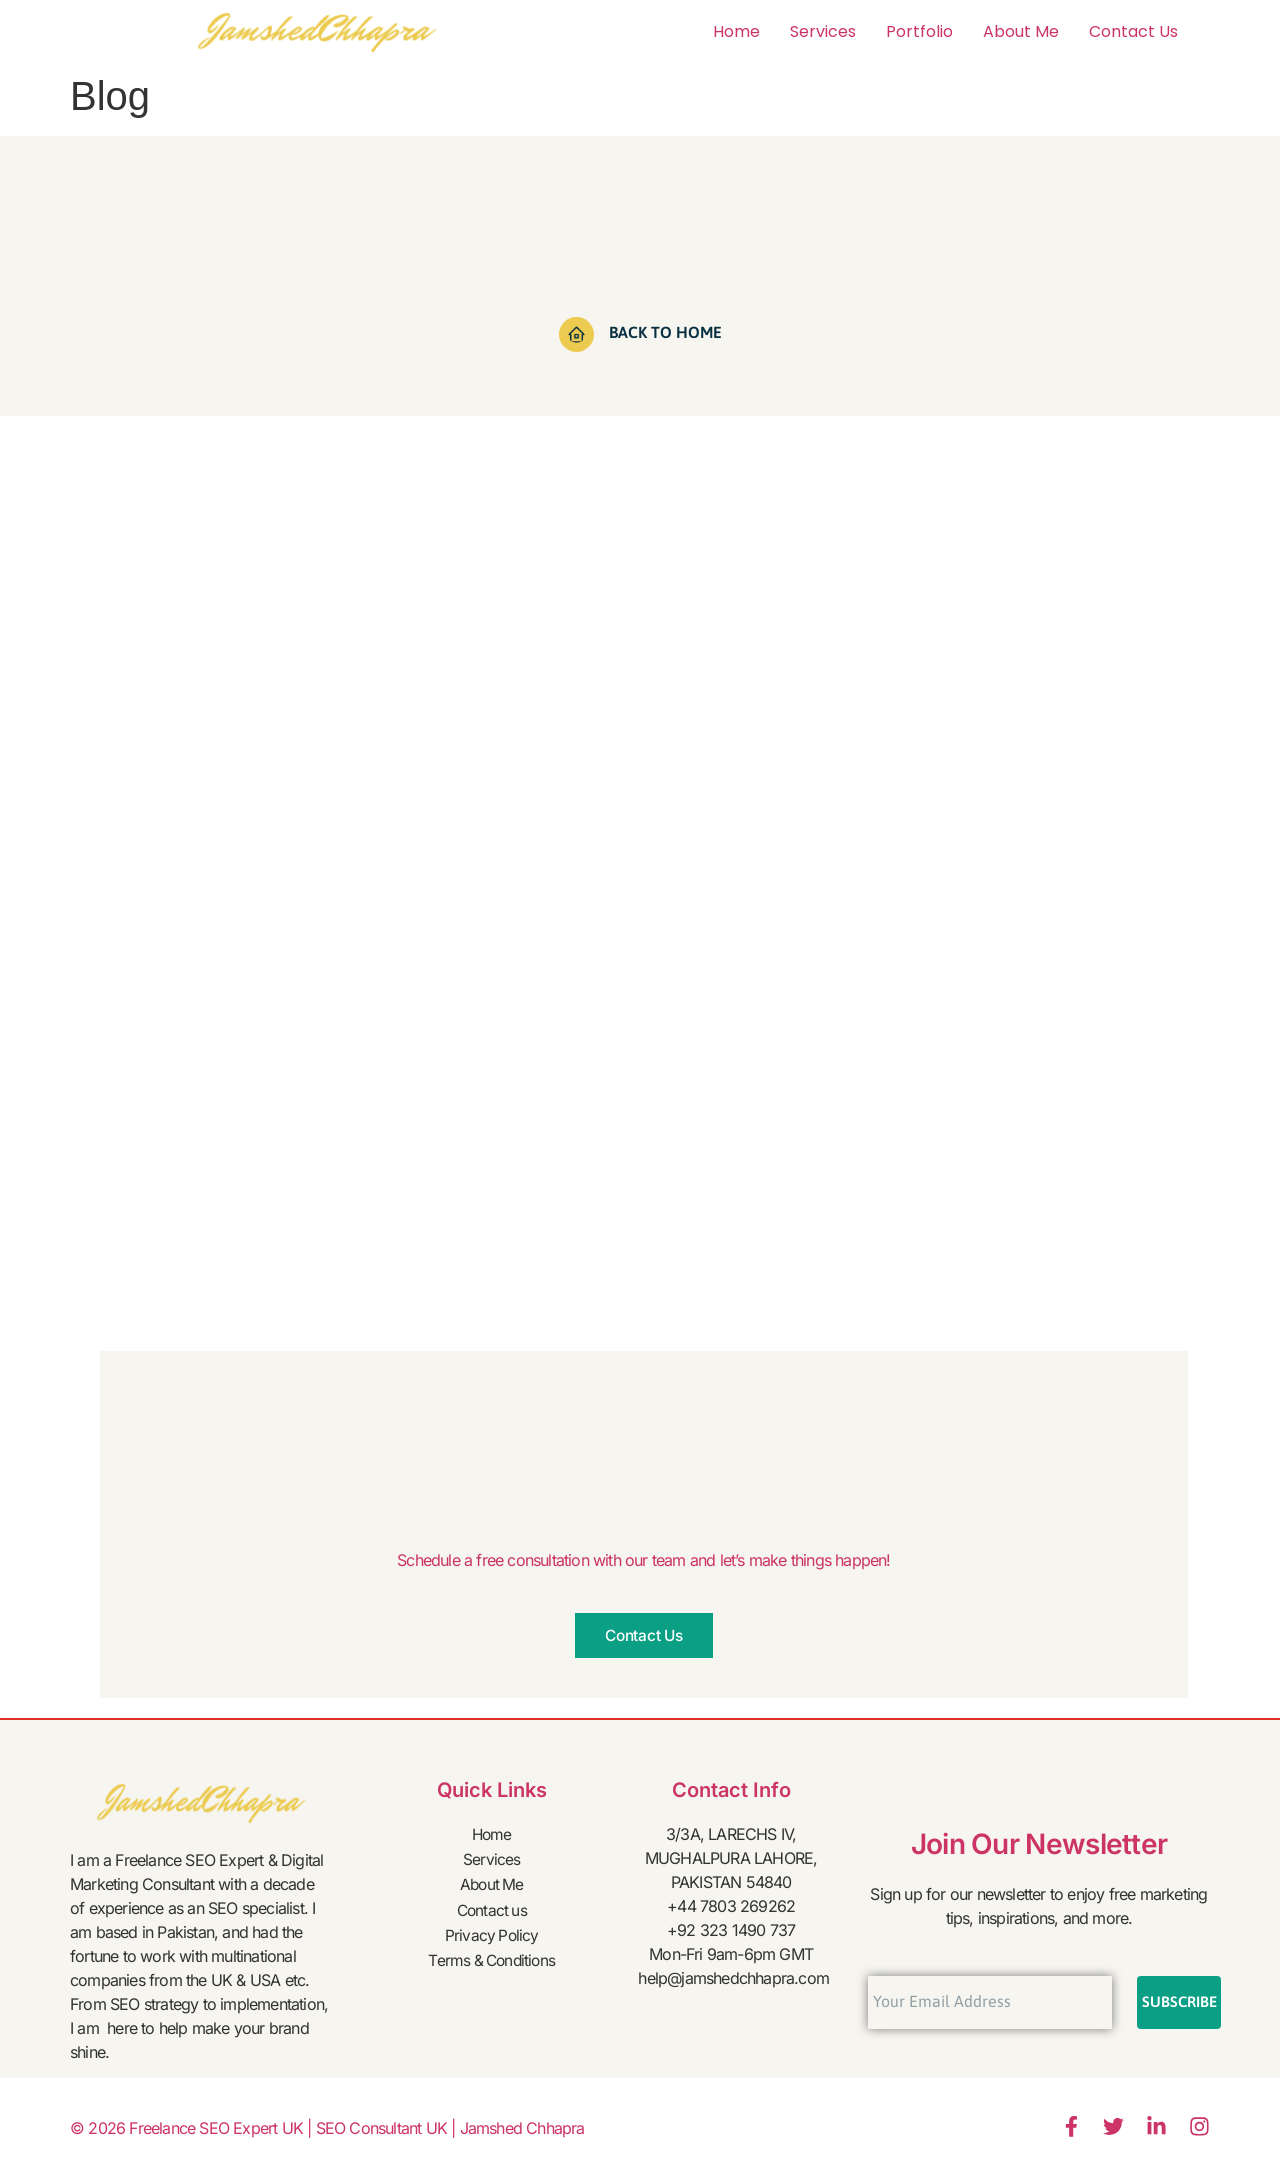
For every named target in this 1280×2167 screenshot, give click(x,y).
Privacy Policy (492, 1930)
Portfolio (919, 31)
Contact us (1133, 31)
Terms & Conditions (491, 1954)
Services (823, 31)
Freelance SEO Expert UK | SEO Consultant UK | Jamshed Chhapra (356, 2129)
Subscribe (1179, 2002)
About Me (1021, 31)
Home (736, 31)
